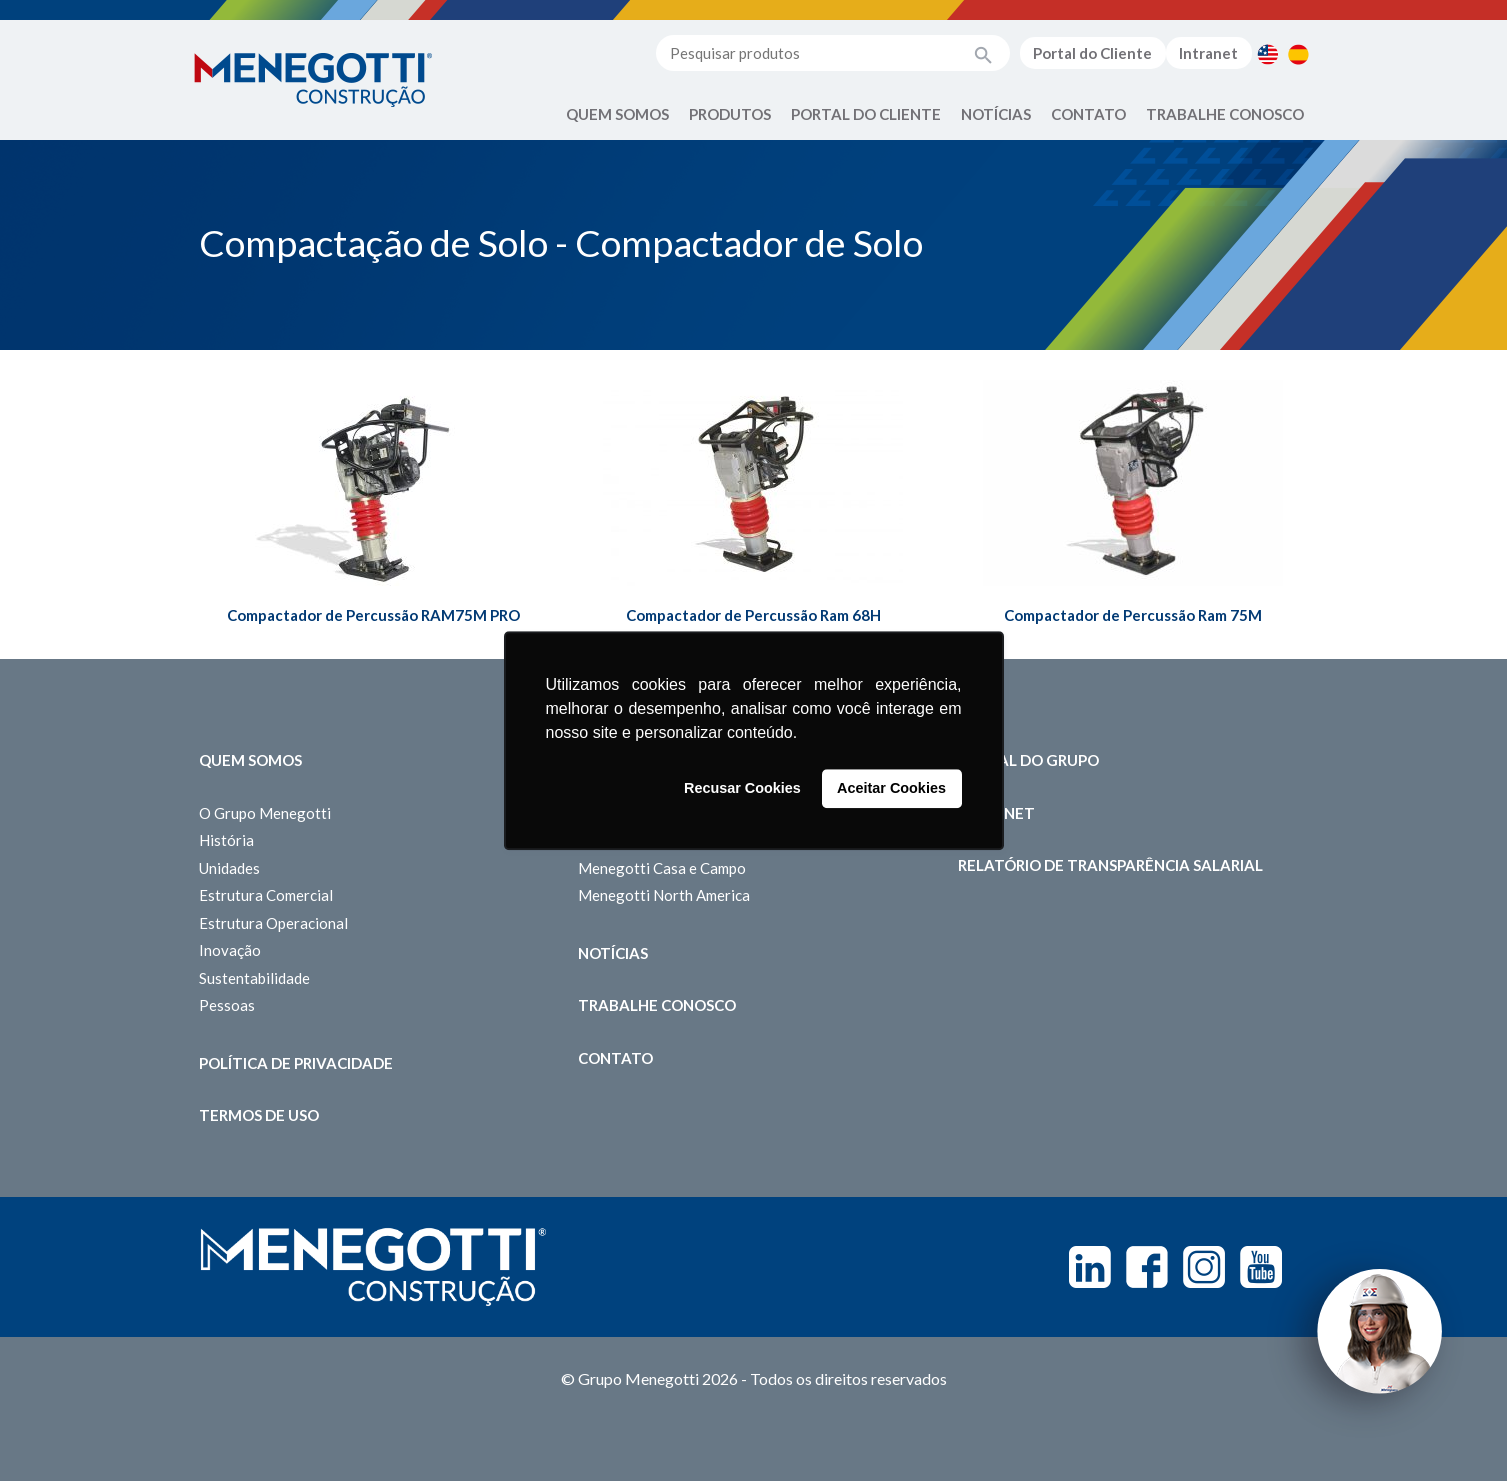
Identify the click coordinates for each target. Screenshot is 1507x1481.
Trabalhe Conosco (1225, 114)
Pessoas (227, 1005)
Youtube (1261, 1267)
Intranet (1208, 53)
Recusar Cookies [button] (742, 789)
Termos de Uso (259, 1115)
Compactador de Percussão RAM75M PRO (373, 615)
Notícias (996, 114)
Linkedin (1090, 1267)
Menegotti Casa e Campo (662, 868)
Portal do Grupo (1028, 760)
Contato (1088, 114)
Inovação (230, 950)
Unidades (229, 868)
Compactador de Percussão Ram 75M (1133, 615)
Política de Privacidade (296, 1063)
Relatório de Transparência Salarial (1110, 865)
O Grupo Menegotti (265, 813)
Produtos (730, 114)
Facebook (1147, 1267)
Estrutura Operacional (273, 923)
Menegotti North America (664, 895)
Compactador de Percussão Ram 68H (753, 615)
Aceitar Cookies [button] (891, 789)
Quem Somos (617, 114)
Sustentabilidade (254, 978)
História (226, 840)
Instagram (1204, 1267)
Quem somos (250, 760)
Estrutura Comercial (266, 895)
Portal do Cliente (1092, 53)
